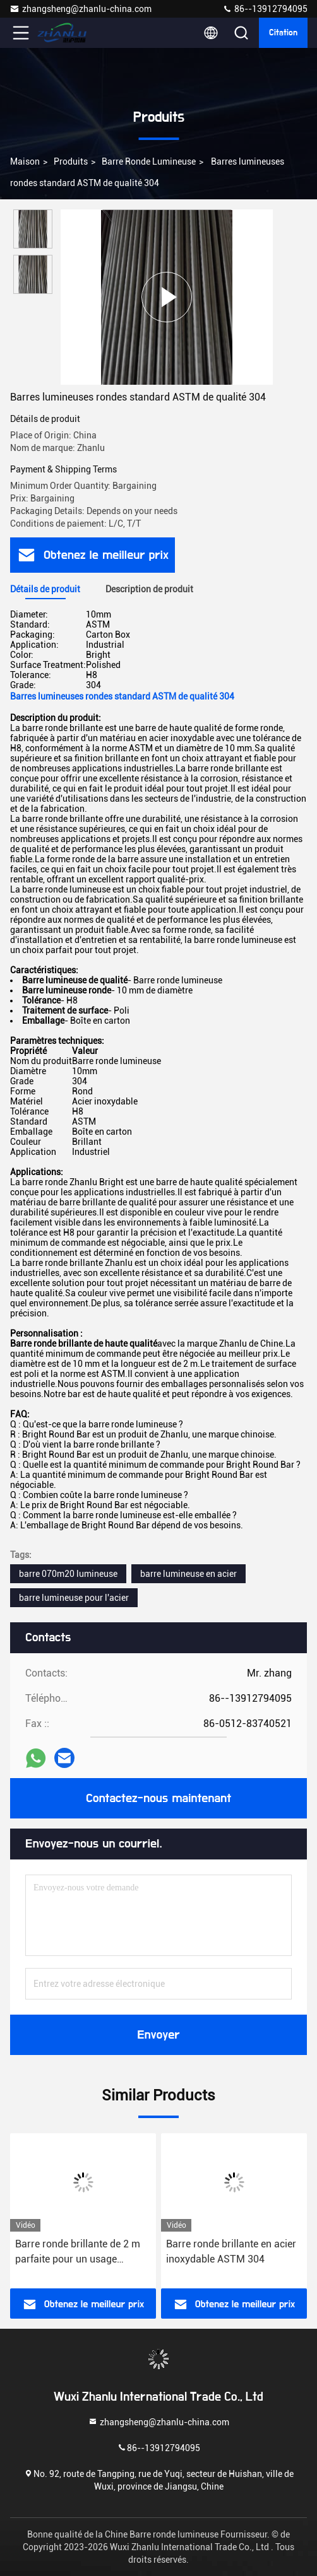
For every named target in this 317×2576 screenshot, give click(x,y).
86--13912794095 (265, 9)
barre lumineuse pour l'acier (74, 1598)
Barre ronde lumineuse (149, 161)
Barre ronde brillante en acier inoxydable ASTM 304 (231, 2251)
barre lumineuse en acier (188, 1574)
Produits (71, 161)
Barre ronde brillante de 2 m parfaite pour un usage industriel (77, 2252)
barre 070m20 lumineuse (68, 1574)
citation (283, 32)
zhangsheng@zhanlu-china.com (80, 9)
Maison (25, 161)
